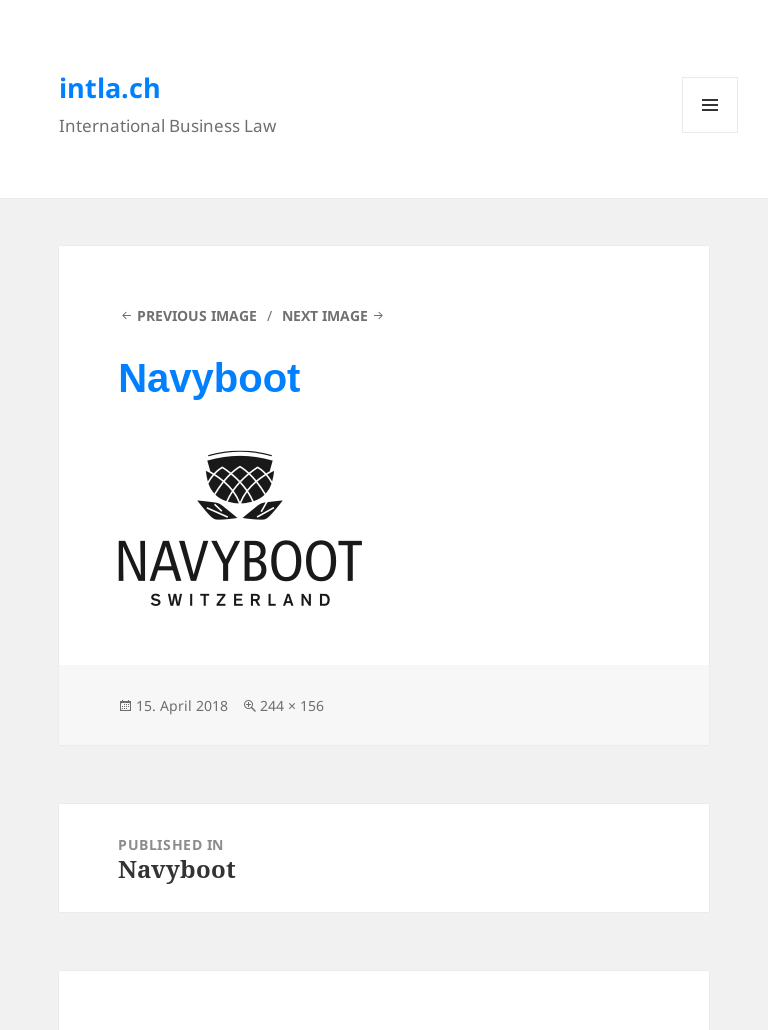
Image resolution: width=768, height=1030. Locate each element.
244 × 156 (292, 705)
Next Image (325, 315)
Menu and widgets (710, 132)
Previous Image (197, 315)
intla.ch (110, 87)
